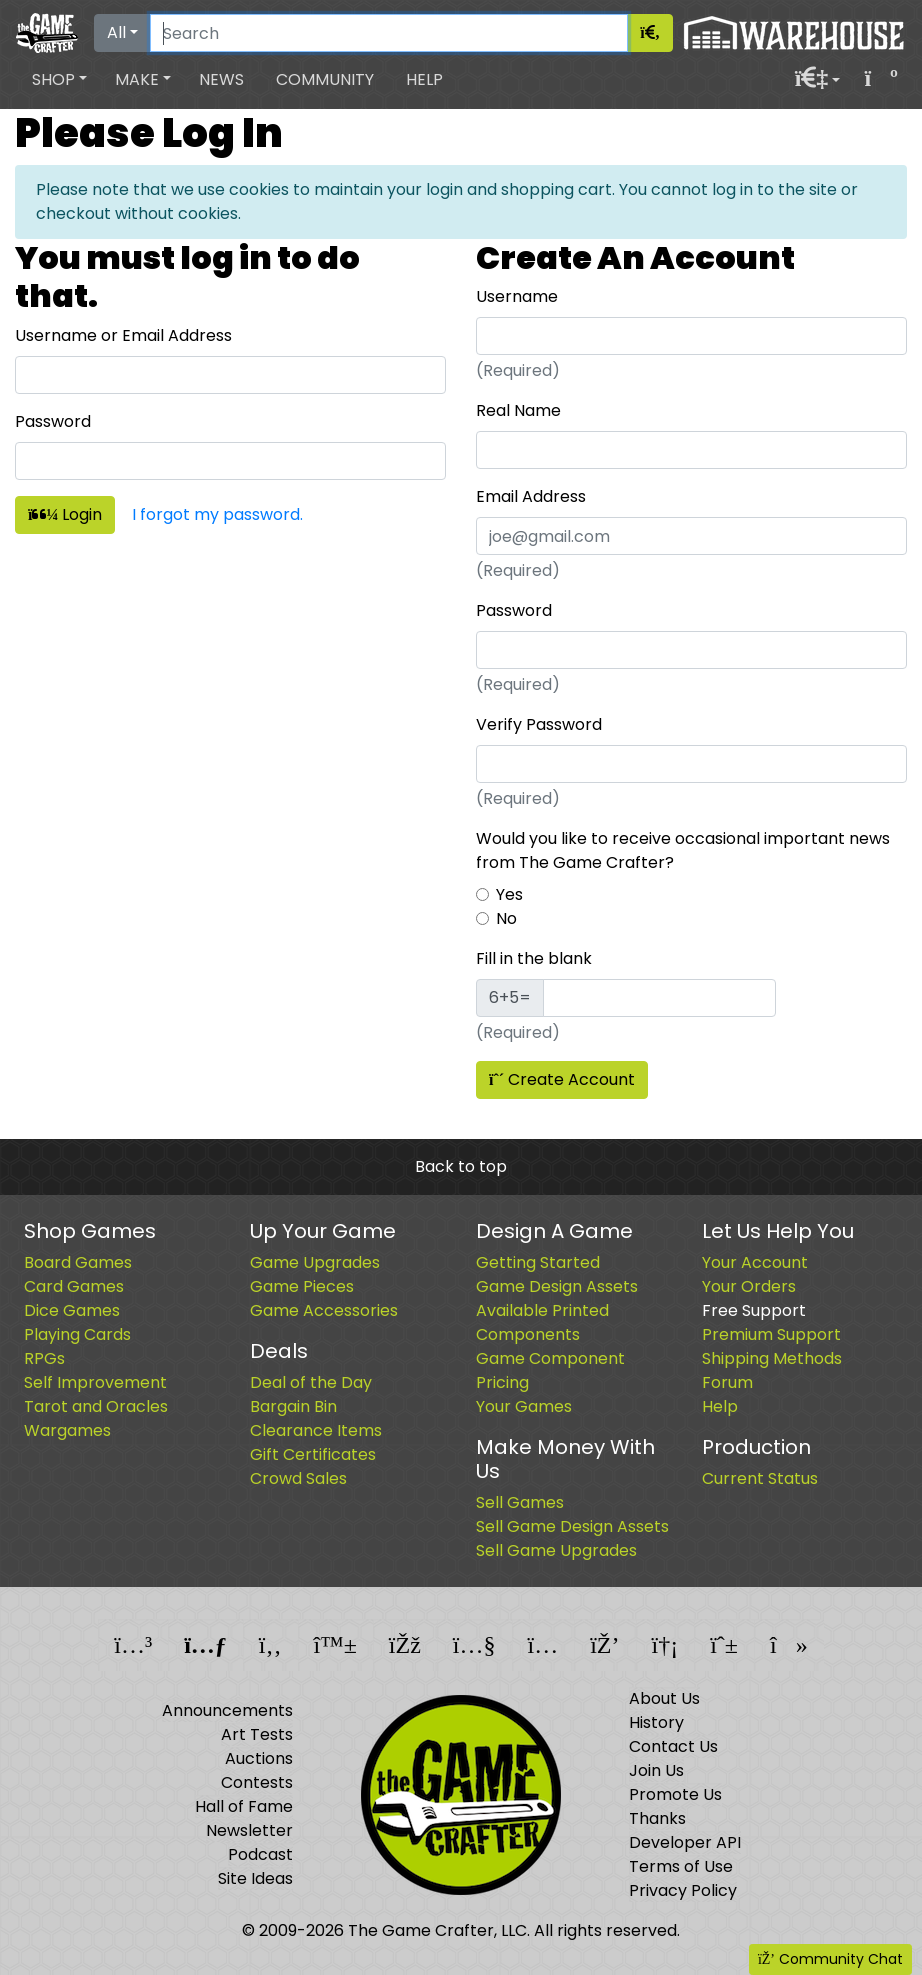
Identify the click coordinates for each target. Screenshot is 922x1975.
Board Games (78, 1262)
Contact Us (673, 1746)
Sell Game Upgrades (556, 1550)
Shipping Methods (772, 1358)
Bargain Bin (293, 1406)
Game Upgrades (315, 1262)
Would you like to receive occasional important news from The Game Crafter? (683, 850)
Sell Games (520, 1502)
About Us (664, 1698)
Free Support (754, 1310)
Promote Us (675, 1794)
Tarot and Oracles (96, 1406)
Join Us (656, 1770)
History (656, 1722)
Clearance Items (316, 1430)
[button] (59, 80)
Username (517, 296)
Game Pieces (302, 1286)
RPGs (44, 1358)
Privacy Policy (683, 1890)
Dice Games (72, 1310)
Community (325, 79)
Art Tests (257, 1734)
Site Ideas (255, 1878)
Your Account (755, 1262)
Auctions (259, 1758)
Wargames (67, 1430)
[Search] (389, 33)
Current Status (760, 1478)
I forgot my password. (217, 514)
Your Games (524, 1406)
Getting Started (538, 1262)
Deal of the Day (311, 1382)
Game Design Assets (557, 1286)
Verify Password (539, 724)
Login (65, 514)
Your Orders (749, 1286)
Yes (509, 894)
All (116, 32)
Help (424, 79)
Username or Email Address (123, 335)
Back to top (461, 1166)
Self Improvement (95, 1382)
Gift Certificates (313, 1454)
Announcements (227, 1710)
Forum (727, 1382)
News (221, 79)
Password (53, 421)
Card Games (74, 1286)
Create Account (562, 1079)
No (506, 918)
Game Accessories (324, 1310)
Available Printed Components (542, 1322)
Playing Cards (77, 1334)
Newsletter (249, 1830)
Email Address (531, 496)
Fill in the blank (534, 958)
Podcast (260, 1854)
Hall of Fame (244, 1806)
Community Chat (830, 1959)
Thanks (657, 1818)
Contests (257, 1782)
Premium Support (771, 1334)
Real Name (518, 410)
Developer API (685, 1842)
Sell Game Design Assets (572, 1526)
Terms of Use (681, 1866)
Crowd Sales (298, 1478)
